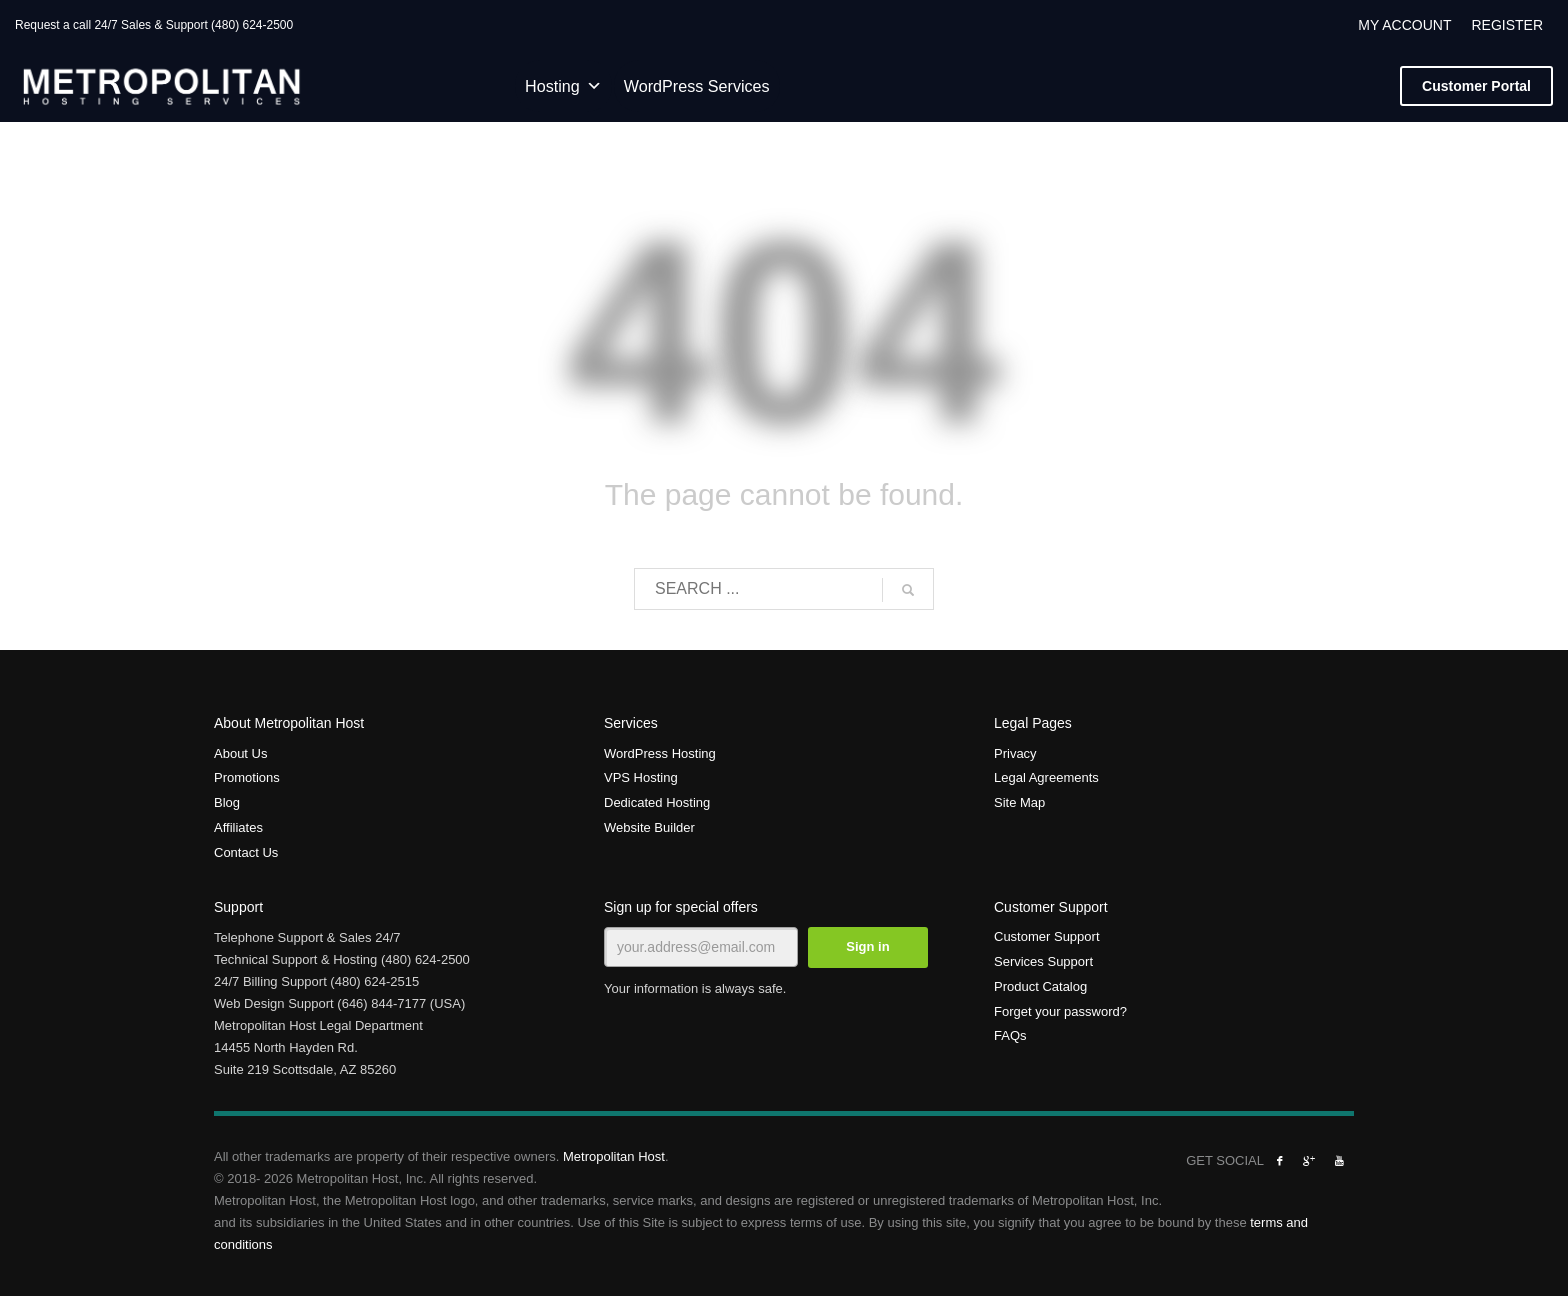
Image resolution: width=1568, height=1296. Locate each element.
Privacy (1015, 753)
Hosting (563, 86)
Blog (227, 802)
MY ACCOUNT (1404, 25)
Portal (1476, 86)
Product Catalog (1040, 986)
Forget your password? (1060, 1011)
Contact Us (246, 852)
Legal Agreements (1046, 777)
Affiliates (238, 827)
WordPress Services (697, 86)
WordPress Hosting (660, 753)
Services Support (1043, 961)
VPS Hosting (641, 777)
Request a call (53, 25)
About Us (240, 753)
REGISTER (1507, 25)
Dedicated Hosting (657, 802)
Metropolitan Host (614, 1156)
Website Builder (649, 827)
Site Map (1019, 802)
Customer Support (1047, 936)
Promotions (247, 777)
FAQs (1010, 1035)
